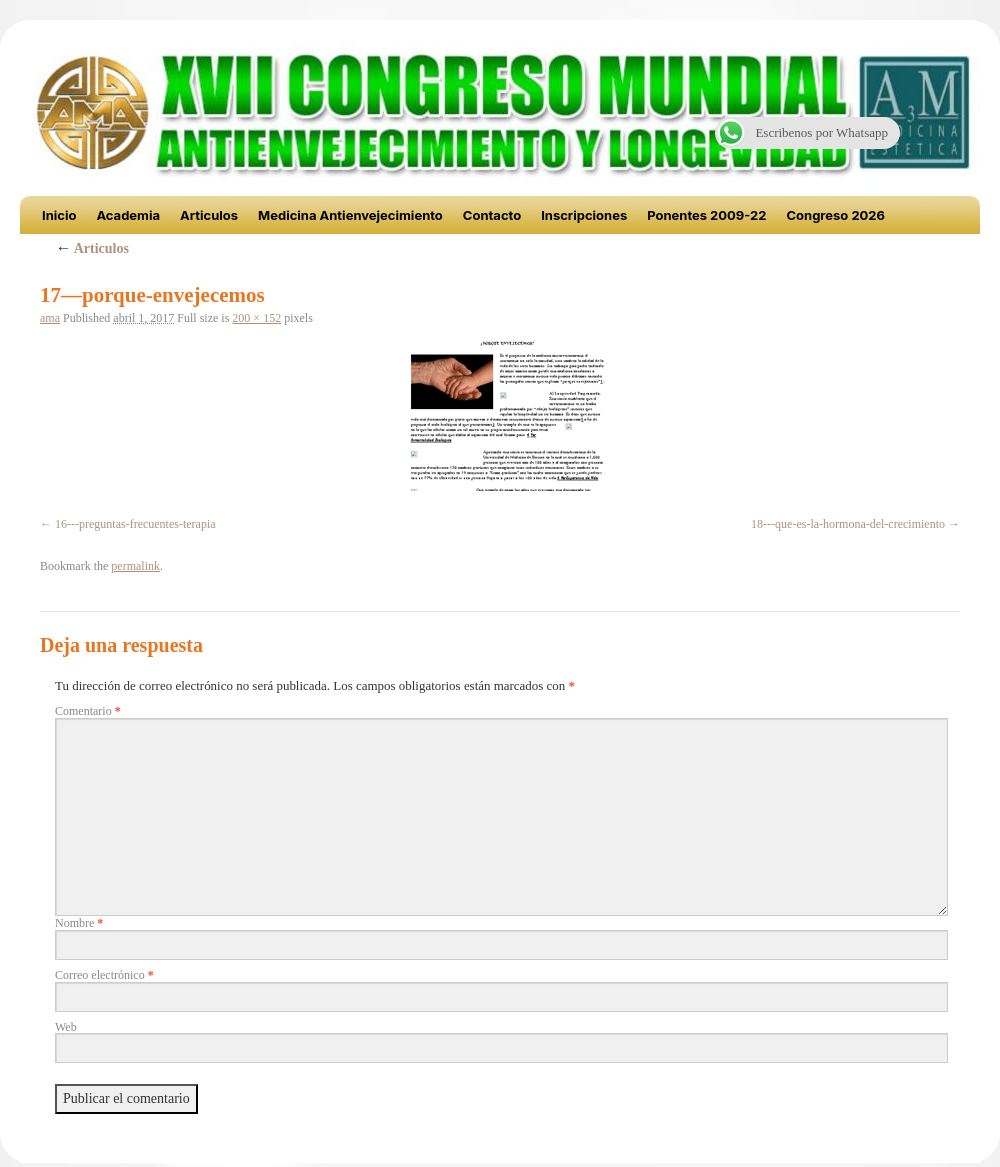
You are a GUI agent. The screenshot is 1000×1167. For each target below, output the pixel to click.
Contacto (492, 215)
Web (66, 1027)
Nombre (79, 923)
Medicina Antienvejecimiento (350, 215)
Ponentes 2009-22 (706, 215)
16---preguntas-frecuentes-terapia (135, 524)
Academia (128, 215)
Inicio (59, 215)
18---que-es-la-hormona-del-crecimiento (848, 524)
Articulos (209, 215)
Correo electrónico (104, 975)
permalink (135, 566)
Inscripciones (584, 215)
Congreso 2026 (835, 215)
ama (50, 318)
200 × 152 (256, 318)
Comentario (88, 711)
